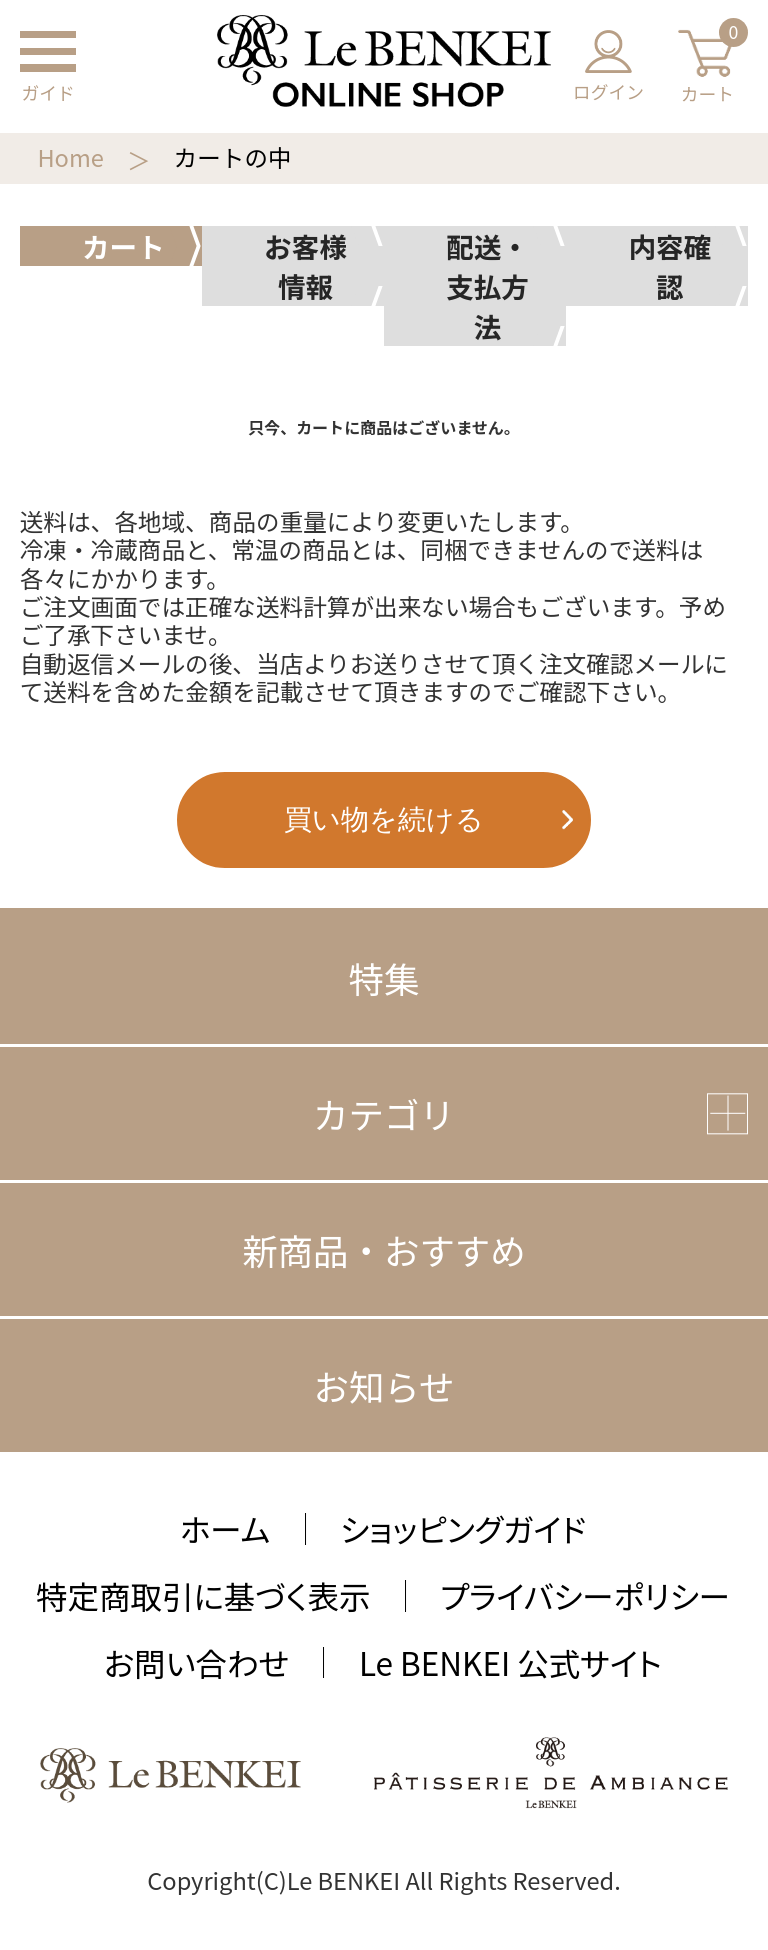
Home (70, 157)
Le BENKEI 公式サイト (510, 1662)
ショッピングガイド (463, 1528)
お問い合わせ (196, 1662)
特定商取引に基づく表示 (203, 1595)
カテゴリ (384, 1113)
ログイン (608, 66)
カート (707, 66)
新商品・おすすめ (384, 1249)
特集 (384, 977)
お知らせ (383, 1385)
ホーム (225, 1528)
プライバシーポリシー (585, 1595)
